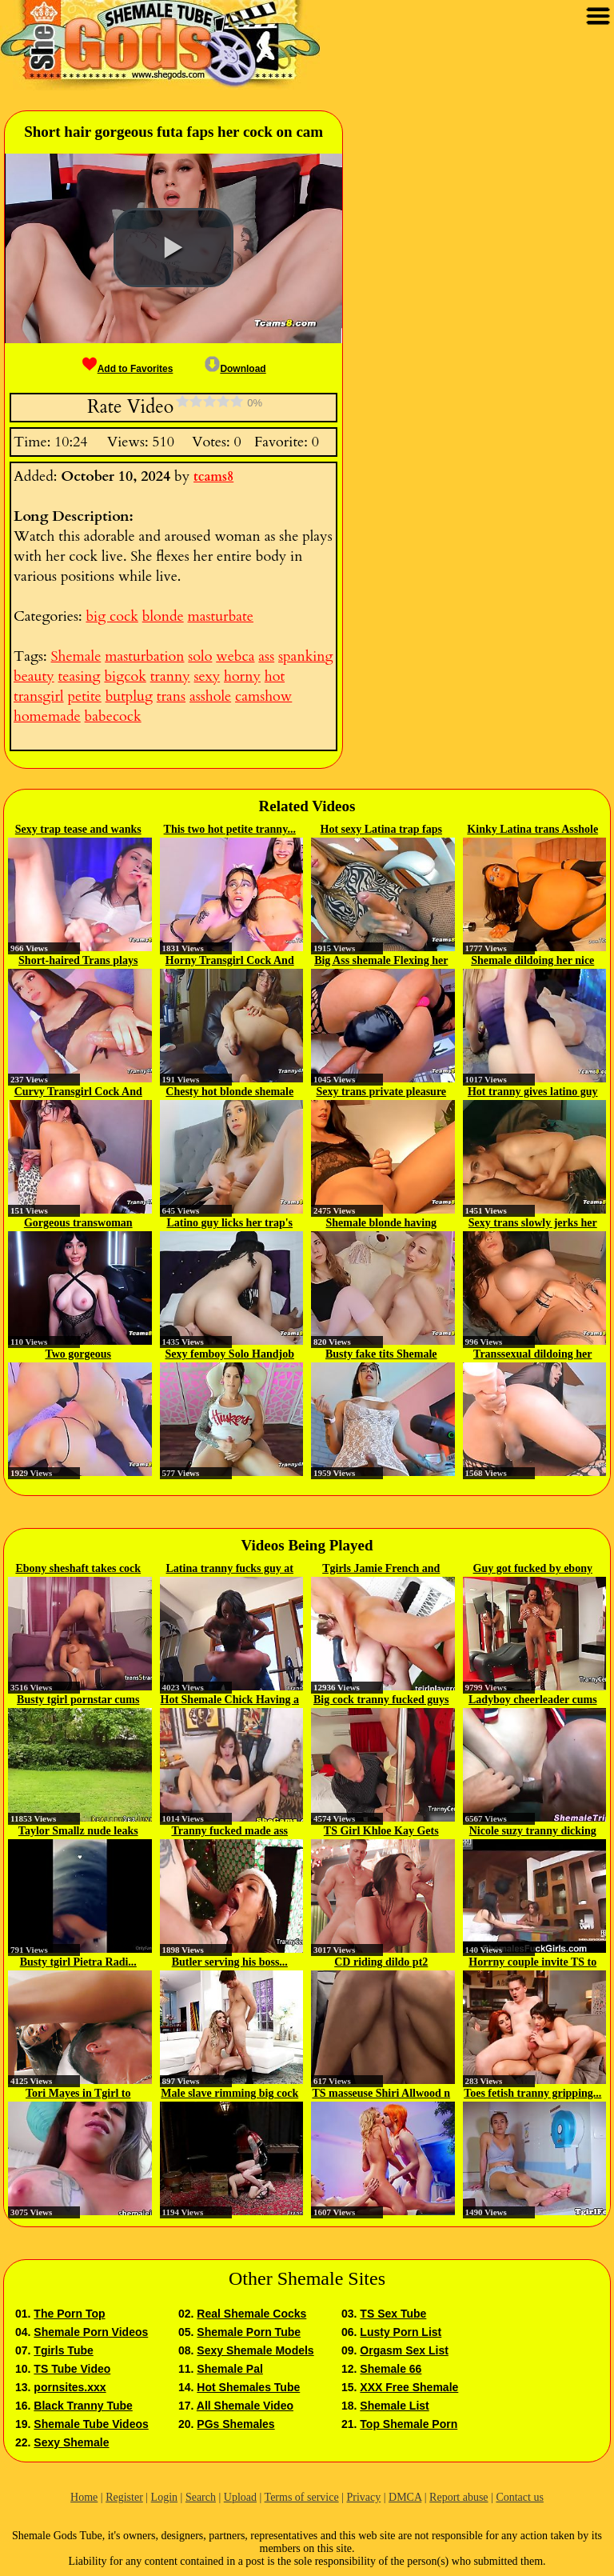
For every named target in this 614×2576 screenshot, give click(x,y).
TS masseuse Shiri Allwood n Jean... (381, 2094)
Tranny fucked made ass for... (229, 1832)
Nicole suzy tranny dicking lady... (532, 1832)
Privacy (363, 2497)
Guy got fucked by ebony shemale (532, 1569)
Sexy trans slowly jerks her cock (532, 1224)
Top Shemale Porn (408, 2424)
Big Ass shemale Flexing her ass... (381, 961)
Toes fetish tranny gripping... (532, 2093)
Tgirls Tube (63, 2350)
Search (200, 2497)
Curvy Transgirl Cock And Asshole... (78, 1093)
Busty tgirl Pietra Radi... (78, 1962)
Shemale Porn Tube (249, 2332)
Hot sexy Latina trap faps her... (381, 830)
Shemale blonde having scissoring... (381, 1224)
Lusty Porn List (400, 2332)
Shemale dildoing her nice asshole (532, 961)
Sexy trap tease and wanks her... (78, 830)
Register (124, 2497)
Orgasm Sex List (404, 2350)
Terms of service (302, 2497)
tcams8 (213, 477)
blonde (163, 616)
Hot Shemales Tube (248, 2387)
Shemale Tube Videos (91, 2424)
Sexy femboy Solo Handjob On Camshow (229, 1355)
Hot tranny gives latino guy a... (533, 1093)
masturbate (220, 616)
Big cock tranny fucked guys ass (381, 1701)
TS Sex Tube (393, 2313)
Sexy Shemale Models (255, 2350)
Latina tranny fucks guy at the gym (229, 1569)
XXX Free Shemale (409, 2387)
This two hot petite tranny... (230, 829)
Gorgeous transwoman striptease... (78, 1224)
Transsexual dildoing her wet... (532, 1355)
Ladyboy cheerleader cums (532, 1700)
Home (84, 2497)
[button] (173, 248)
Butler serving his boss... (230, 1962)
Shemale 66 (390, 2368)
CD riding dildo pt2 (381, 1962)
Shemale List (394, 2405)
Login (164, 2497)
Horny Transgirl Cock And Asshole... (229, 961)
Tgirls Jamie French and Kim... (381, 1569)
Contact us (520, 2497)
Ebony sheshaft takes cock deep (78, 1569)
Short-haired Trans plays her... (78, 961)
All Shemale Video (245, 2405)
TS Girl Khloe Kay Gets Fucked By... (381, 1832)
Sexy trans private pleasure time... (381, 1093)
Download (235, 368)
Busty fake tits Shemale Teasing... (381, 1355)
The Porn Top (69, 2313)
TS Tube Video (72, 2368)
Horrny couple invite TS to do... (532, 1963)
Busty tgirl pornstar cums (78, 1700)
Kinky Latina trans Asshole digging (532, 830)
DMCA (405, 2497)
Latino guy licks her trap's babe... (229, 1224)
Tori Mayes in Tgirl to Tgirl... (78, 2094)
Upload (240, 2497)
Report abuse (458, 2497)
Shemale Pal (230, 2368)
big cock (112, 616)
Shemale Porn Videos (91, 2332)
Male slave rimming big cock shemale (229, 2094)
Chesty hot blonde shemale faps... (229, 1093)
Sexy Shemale (71, 2442)
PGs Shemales (235, 2424)
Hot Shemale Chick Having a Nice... (230, 1701)
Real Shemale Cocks (251, 2313)
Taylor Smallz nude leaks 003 (78, 1832)
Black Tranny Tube (83, 2405)
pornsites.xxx (70, 2387)
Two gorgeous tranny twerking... (78, 1355)
